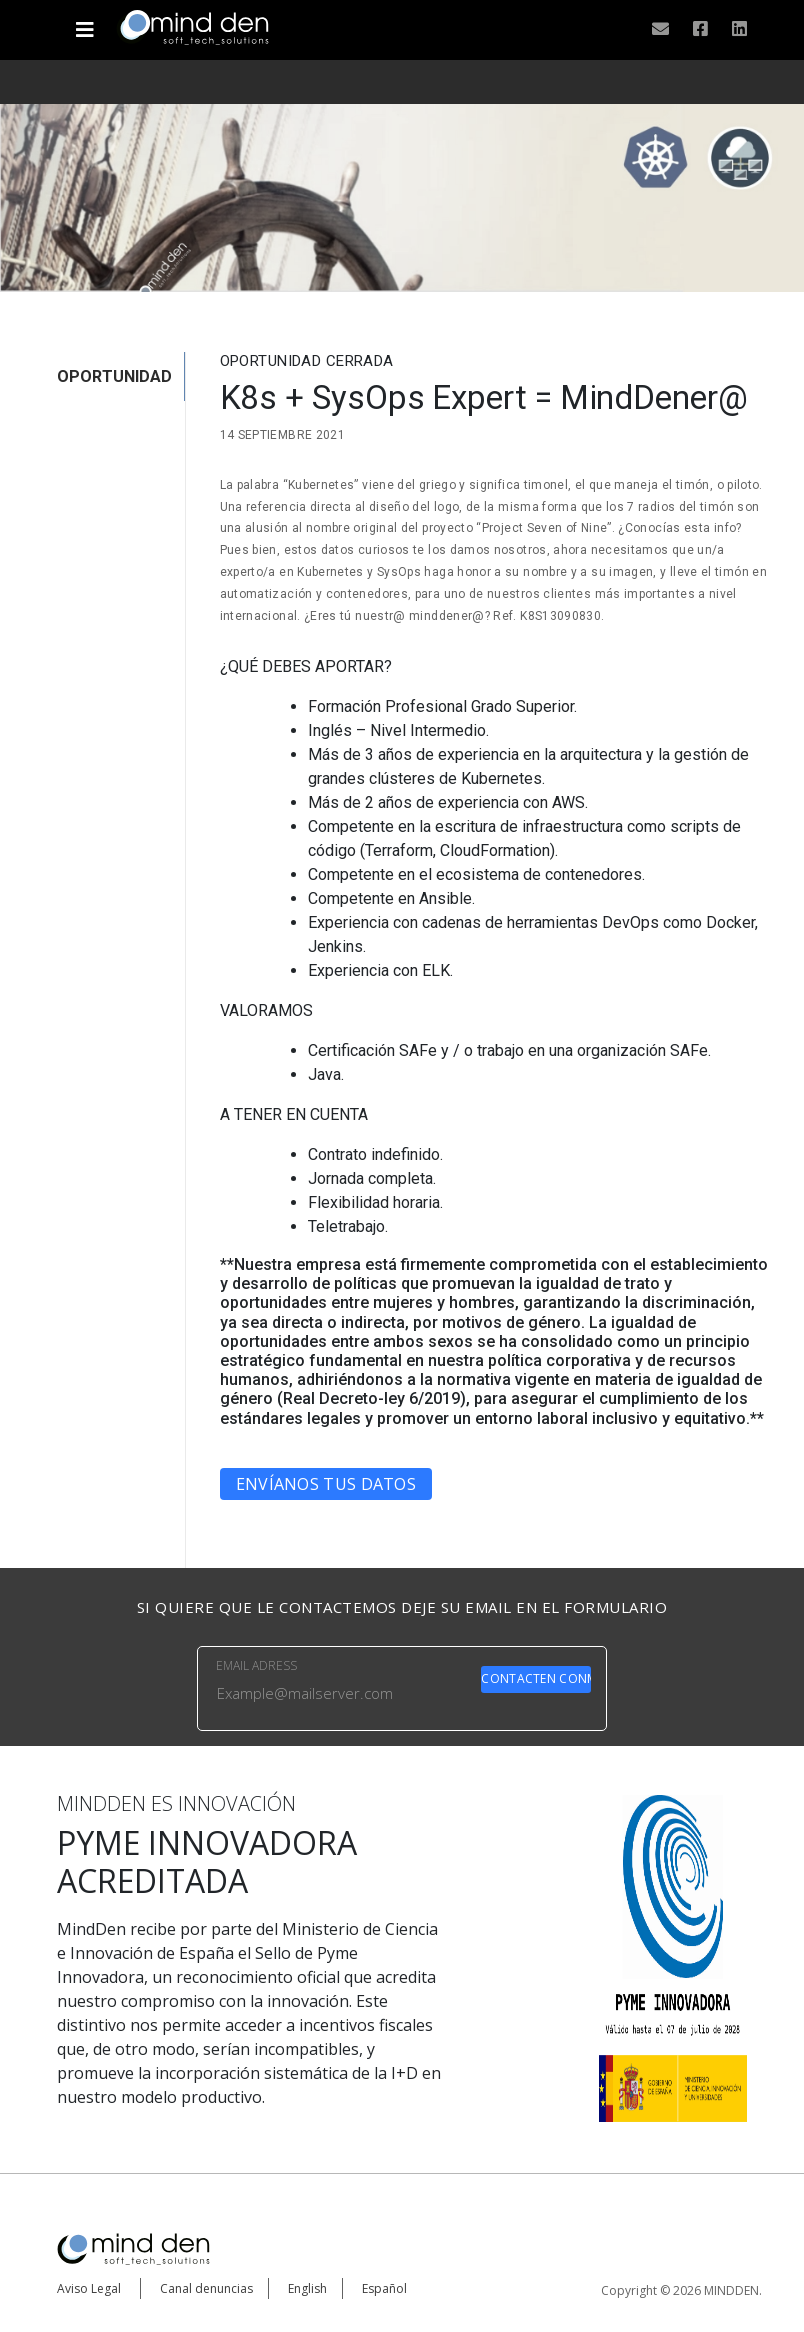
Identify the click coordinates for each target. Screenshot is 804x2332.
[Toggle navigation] (84, 22)
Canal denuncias (206, 2288)
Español (384, 2288)
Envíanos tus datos (326, 1484)
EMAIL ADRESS (256, 1665)
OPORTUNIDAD (114, 376)
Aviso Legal (89, 2288)
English (307, 2288)
